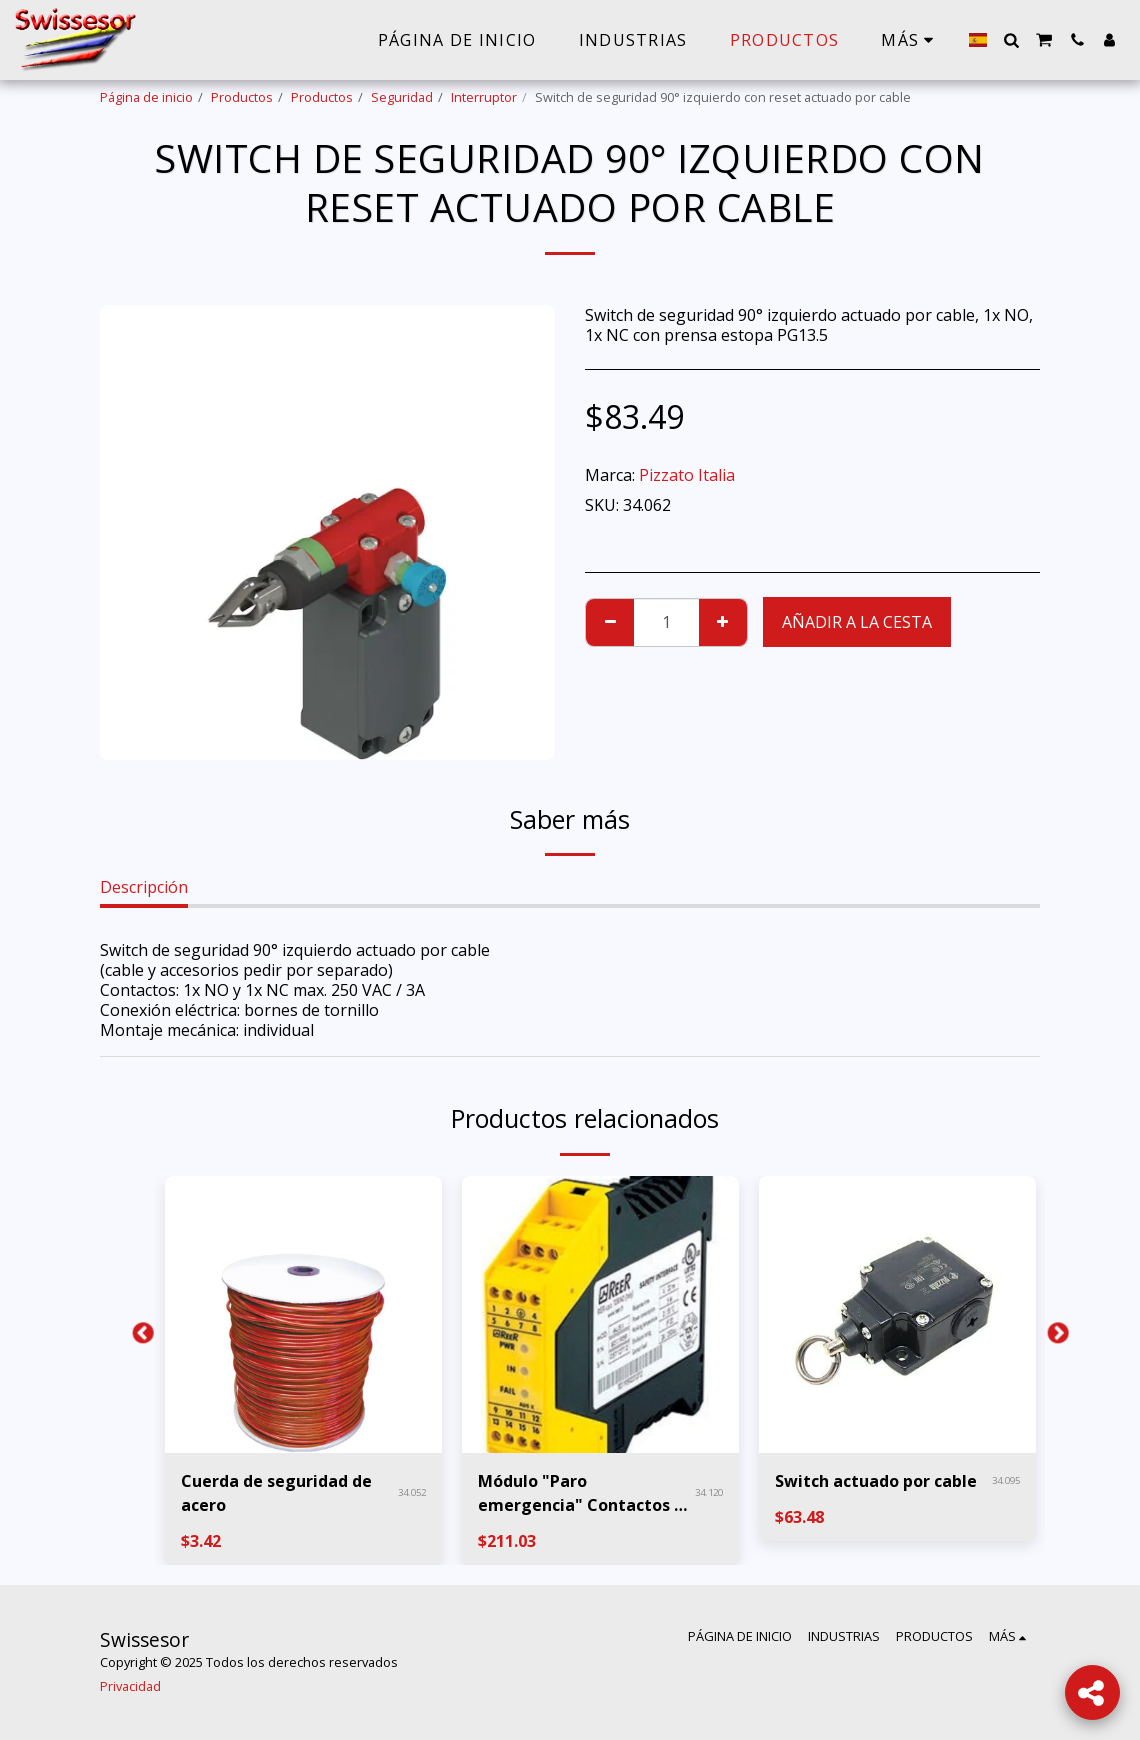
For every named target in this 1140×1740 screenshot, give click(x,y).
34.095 (1006, 1480)
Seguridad (402, 97)
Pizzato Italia (687, 475)
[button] (1011, 40)
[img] (303, 1314)
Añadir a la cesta (857, 622)
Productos (242, 97)
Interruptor (484, 97)
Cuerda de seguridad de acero (276, 1493)
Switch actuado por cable (876, 1481)
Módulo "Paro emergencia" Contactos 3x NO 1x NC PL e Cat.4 (585, 1493)
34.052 (412, 1492)
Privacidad (130, 1686)
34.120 (709, 1492)
